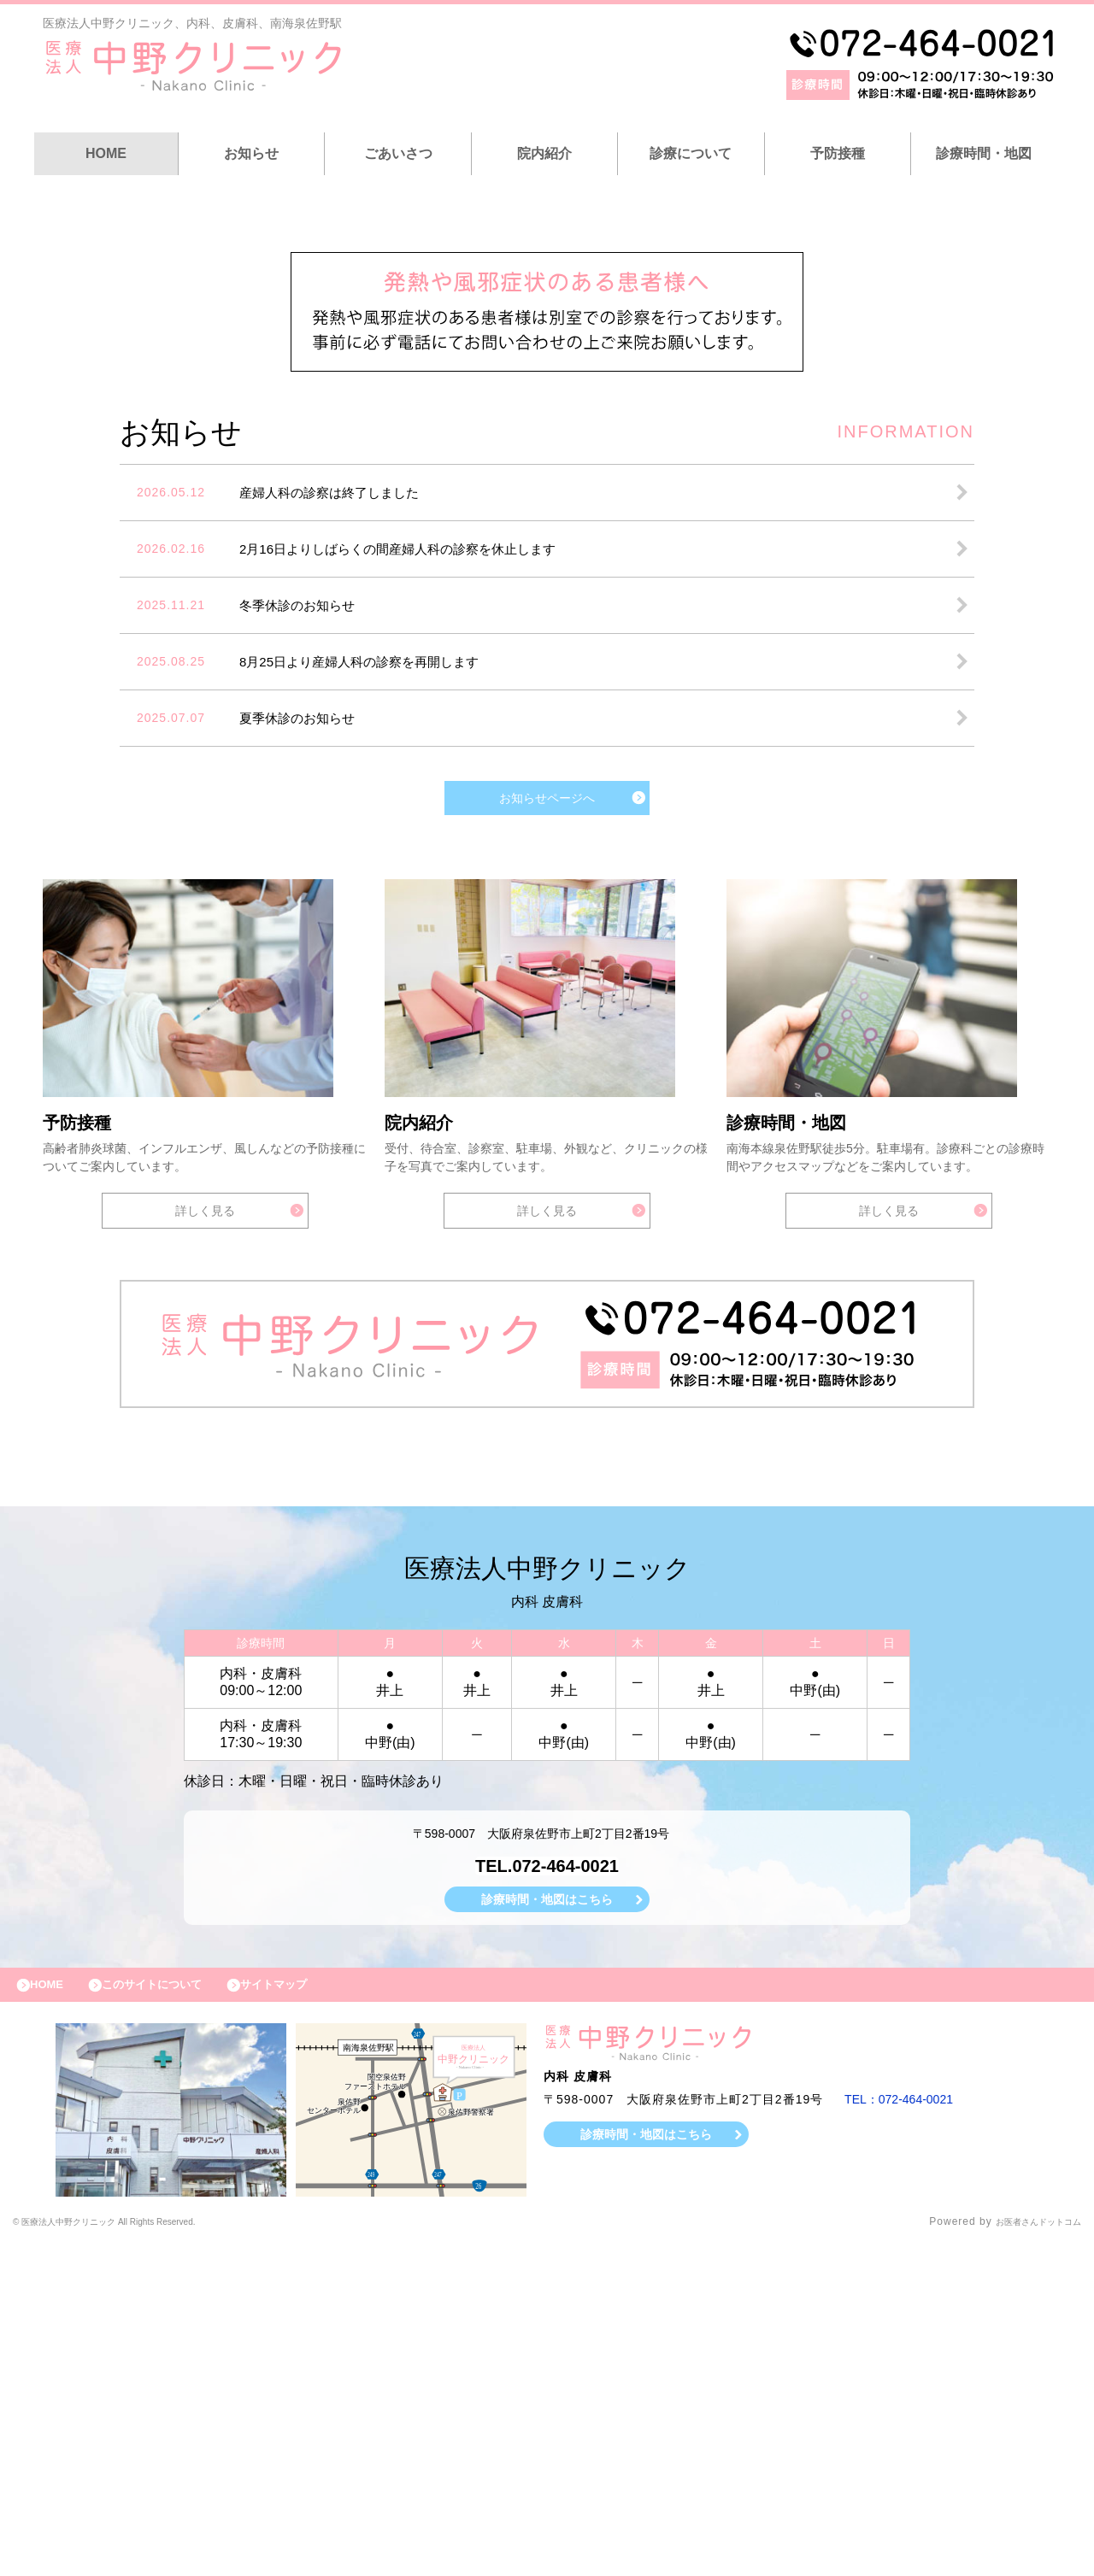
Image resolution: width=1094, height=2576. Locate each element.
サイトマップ (312, 2314)
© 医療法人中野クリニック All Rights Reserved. (137, 2555)
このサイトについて (174, 2314)
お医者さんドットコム (1025, 2555)
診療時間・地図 (984, 153)
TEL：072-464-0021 (905, 2432)
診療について (691, 153)
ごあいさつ (398, 153)
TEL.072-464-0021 (547, 2188)
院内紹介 (544, 153)
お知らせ (251, 153)
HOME (105, 153)
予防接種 (837, 153)
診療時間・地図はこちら (547, 2224)
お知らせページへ (547, 1087)
